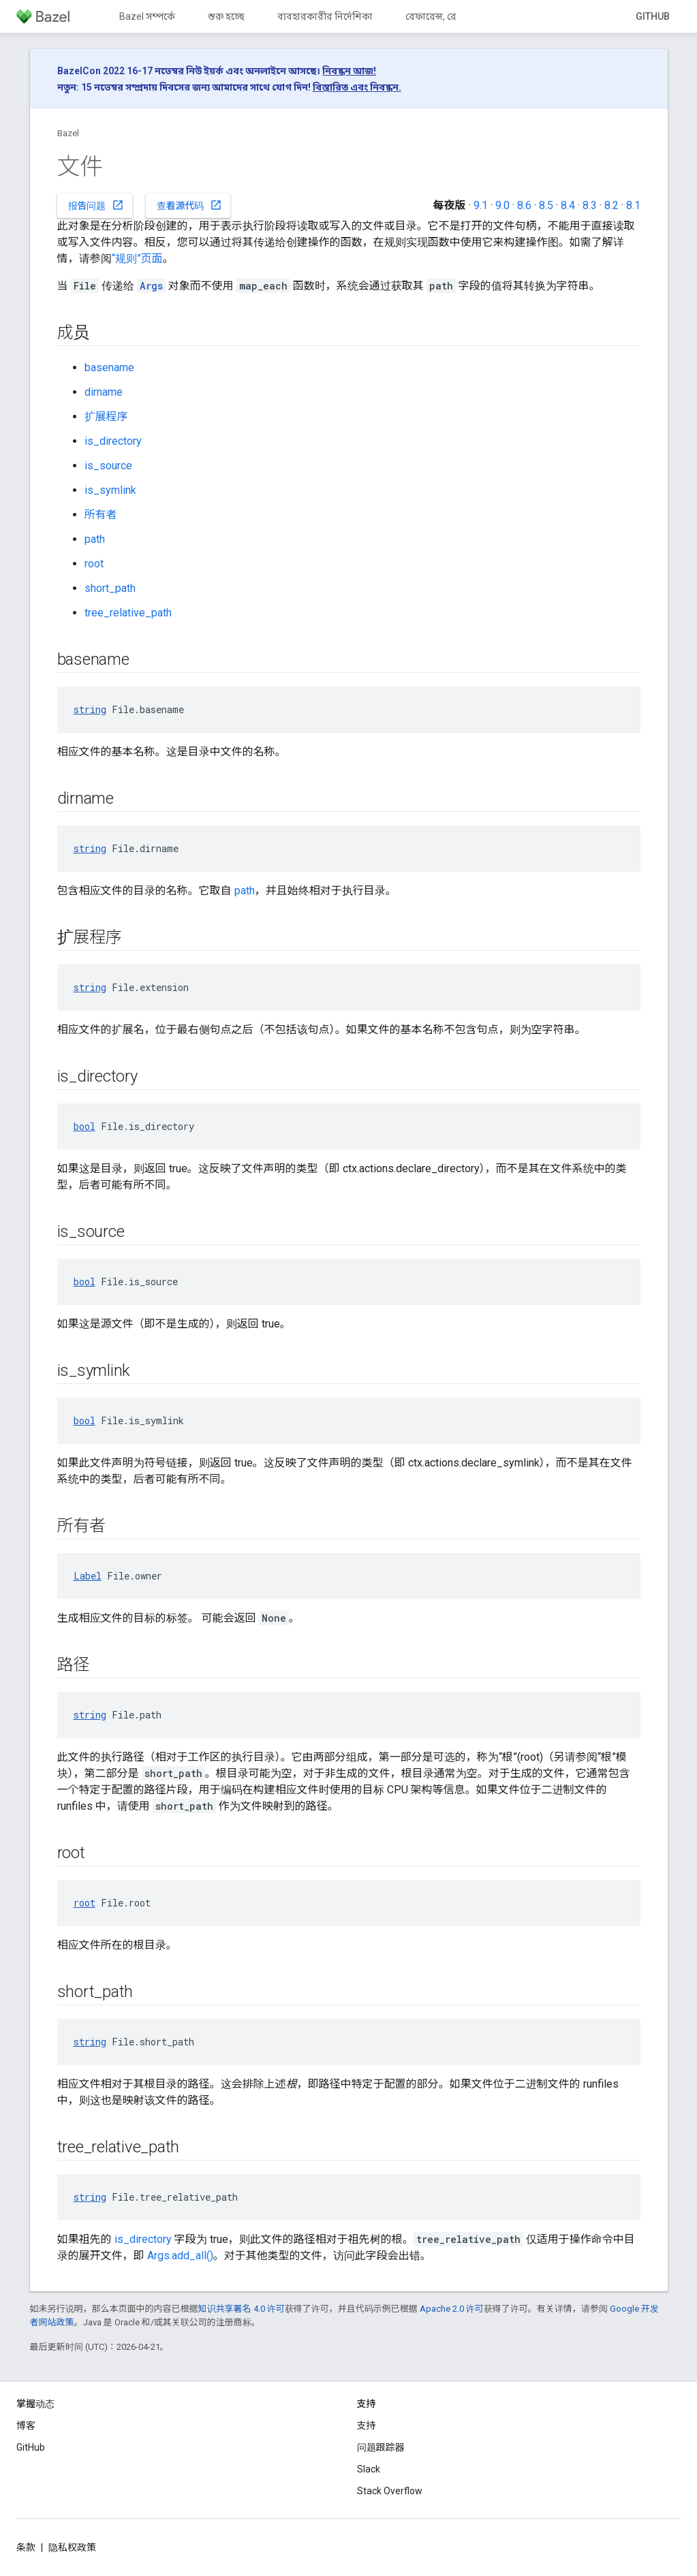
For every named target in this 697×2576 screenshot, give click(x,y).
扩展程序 (106, 416)
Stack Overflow (389, 2490)
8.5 (546, 205)
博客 (25, 2425)
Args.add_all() (180, 2255)
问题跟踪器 (381, 2447)
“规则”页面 (137, 258)
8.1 (633, 205)
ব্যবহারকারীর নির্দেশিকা (325, 16)
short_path (110, 588)
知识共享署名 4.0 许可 (241, 2309)
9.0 (502, 205)
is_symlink (110, 490)
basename (109, 367)
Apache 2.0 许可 (452, 2309)
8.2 (611, 205)
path (94, 539)
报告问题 (96, 205)
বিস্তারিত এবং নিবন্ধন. (357, 87)
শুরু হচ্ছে (226, 16)
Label (88, 1575)
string (90, 709)
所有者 (100, 514)
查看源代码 (189, 205)
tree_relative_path (128, 612)
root (94, 563)
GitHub (653, 16)
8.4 (568, 205)
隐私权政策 (72, 2547)
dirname (103, 392)
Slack (368, 2469)
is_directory (113, 441)
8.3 (590, 205)
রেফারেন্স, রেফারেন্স (444, 16)
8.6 (524, 205)
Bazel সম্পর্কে (147, 16)
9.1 (481, 205)
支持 (366, 2425)
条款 (25, 2547)
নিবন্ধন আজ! (349, 70)
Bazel (68, 133)
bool (84, 1126)
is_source (108, 465)
